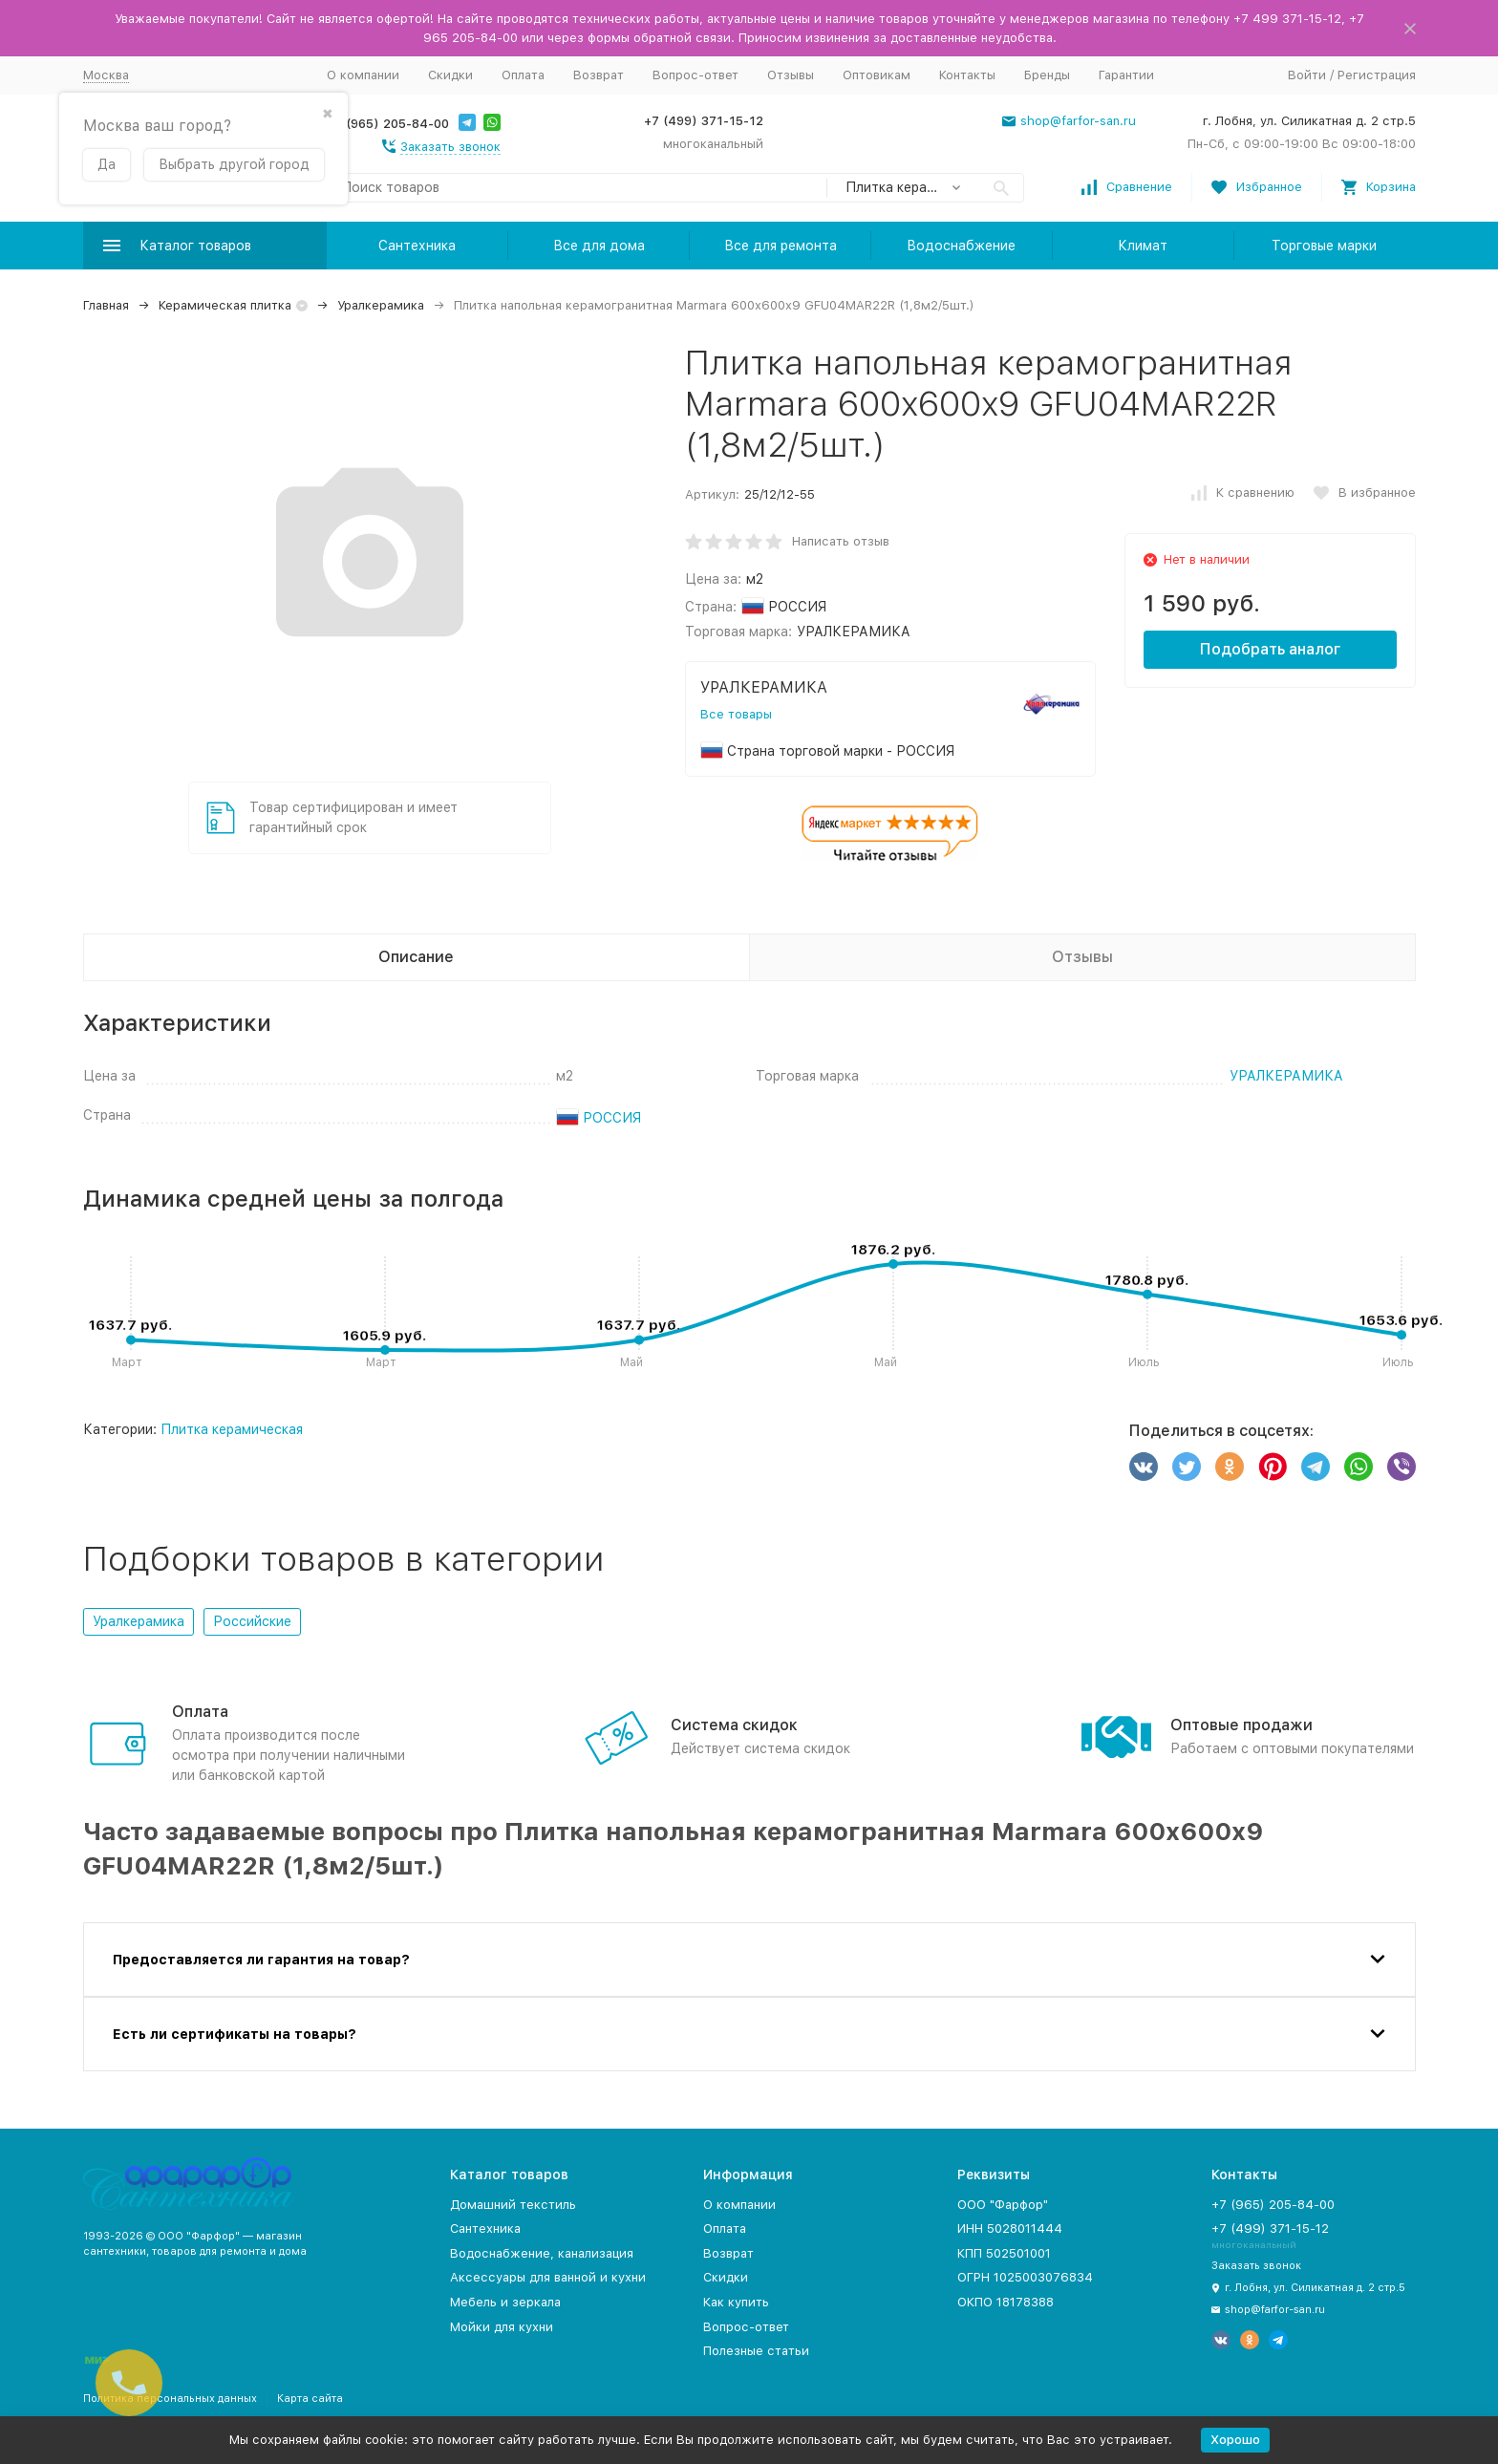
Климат (1142, 245)
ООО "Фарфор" (1002, 2204)
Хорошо (1235, 2439)
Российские (252, 1621)
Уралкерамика (380, 305)
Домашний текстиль (513, 2204)
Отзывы (790, 75)
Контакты (967, 75)
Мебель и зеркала (505, 2302)
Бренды (1047, 75)
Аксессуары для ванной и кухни (548, 2277)
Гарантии (1126, 75)
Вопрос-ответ (695, 75)
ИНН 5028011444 (1009, 2228)
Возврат (598, 75)
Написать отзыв (840, 541)
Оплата (523, 75)
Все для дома (599, 245)
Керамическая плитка (225, 305)
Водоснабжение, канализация (541, 2253)
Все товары (736, 714)
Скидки (450, 75)
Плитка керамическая (231, 1429)
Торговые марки (1324, 245)
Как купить (736, 2302)
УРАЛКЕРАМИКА (1286, 1075)
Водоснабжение (961, 245)
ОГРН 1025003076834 (1025, 2277)
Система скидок (734, 1725)
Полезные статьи (756, 2351)
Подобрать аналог (1270, 649)
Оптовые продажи (1241, 1725)
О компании (363, 75)
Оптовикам (876, 75)
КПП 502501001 (1004, 2253)
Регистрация (1377, 75)
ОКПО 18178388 (1005, 2302)
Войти (1307, 75)
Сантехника (417, 245)
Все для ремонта (780, 245)
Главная (106, 305)
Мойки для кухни (501, 2327)
